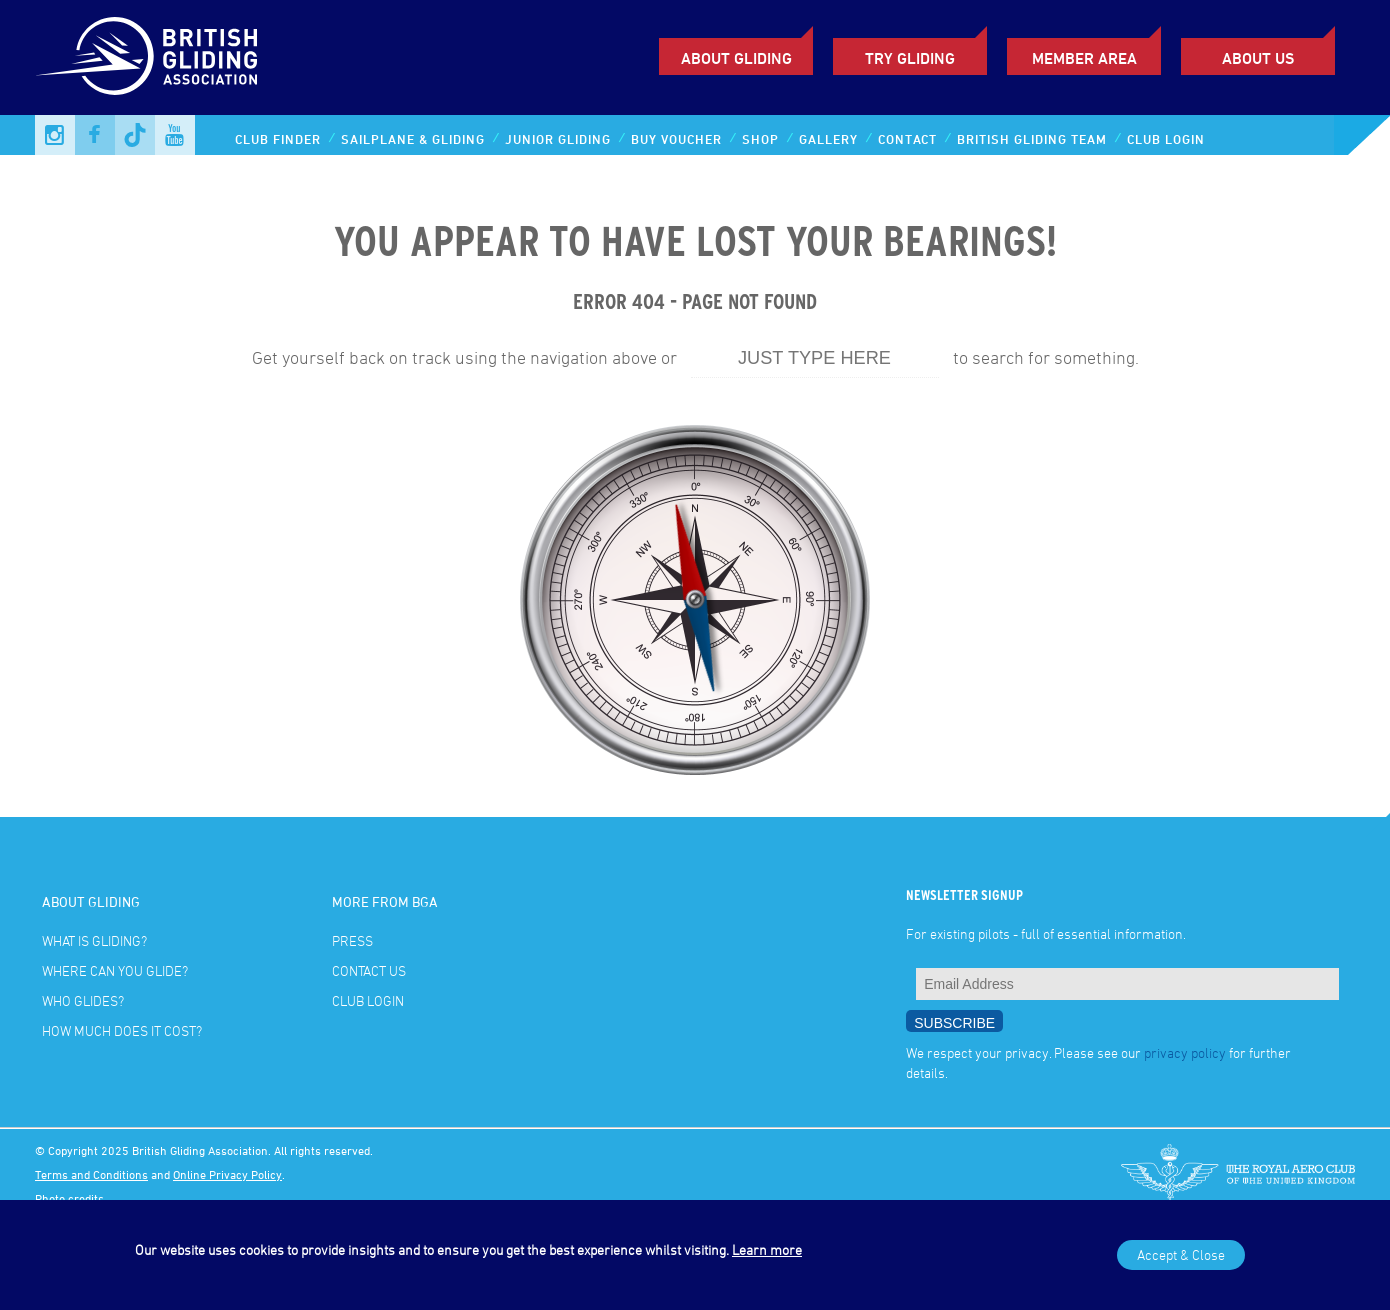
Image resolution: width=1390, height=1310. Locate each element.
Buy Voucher (676, 139)
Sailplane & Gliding (413, 139)
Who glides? (83, 1000)
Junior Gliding (558, 139)
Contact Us (369, 970)
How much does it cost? (122, 1030)
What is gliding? (94, 940)
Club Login (1166, 139)
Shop (760, 139)
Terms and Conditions (91, 1174)
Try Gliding (910, 58)
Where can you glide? (115, 970)
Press (352, 940)
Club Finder (278, 139)
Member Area (1084, 58)
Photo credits (69, 1198)
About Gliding (736, 58)
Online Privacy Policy (227, 1174)
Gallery (828, 139)
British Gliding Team (1032, 139)
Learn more (767, 1249)
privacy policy (1185, 1052)
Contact (907, 139)
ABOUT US (1258, 58)
